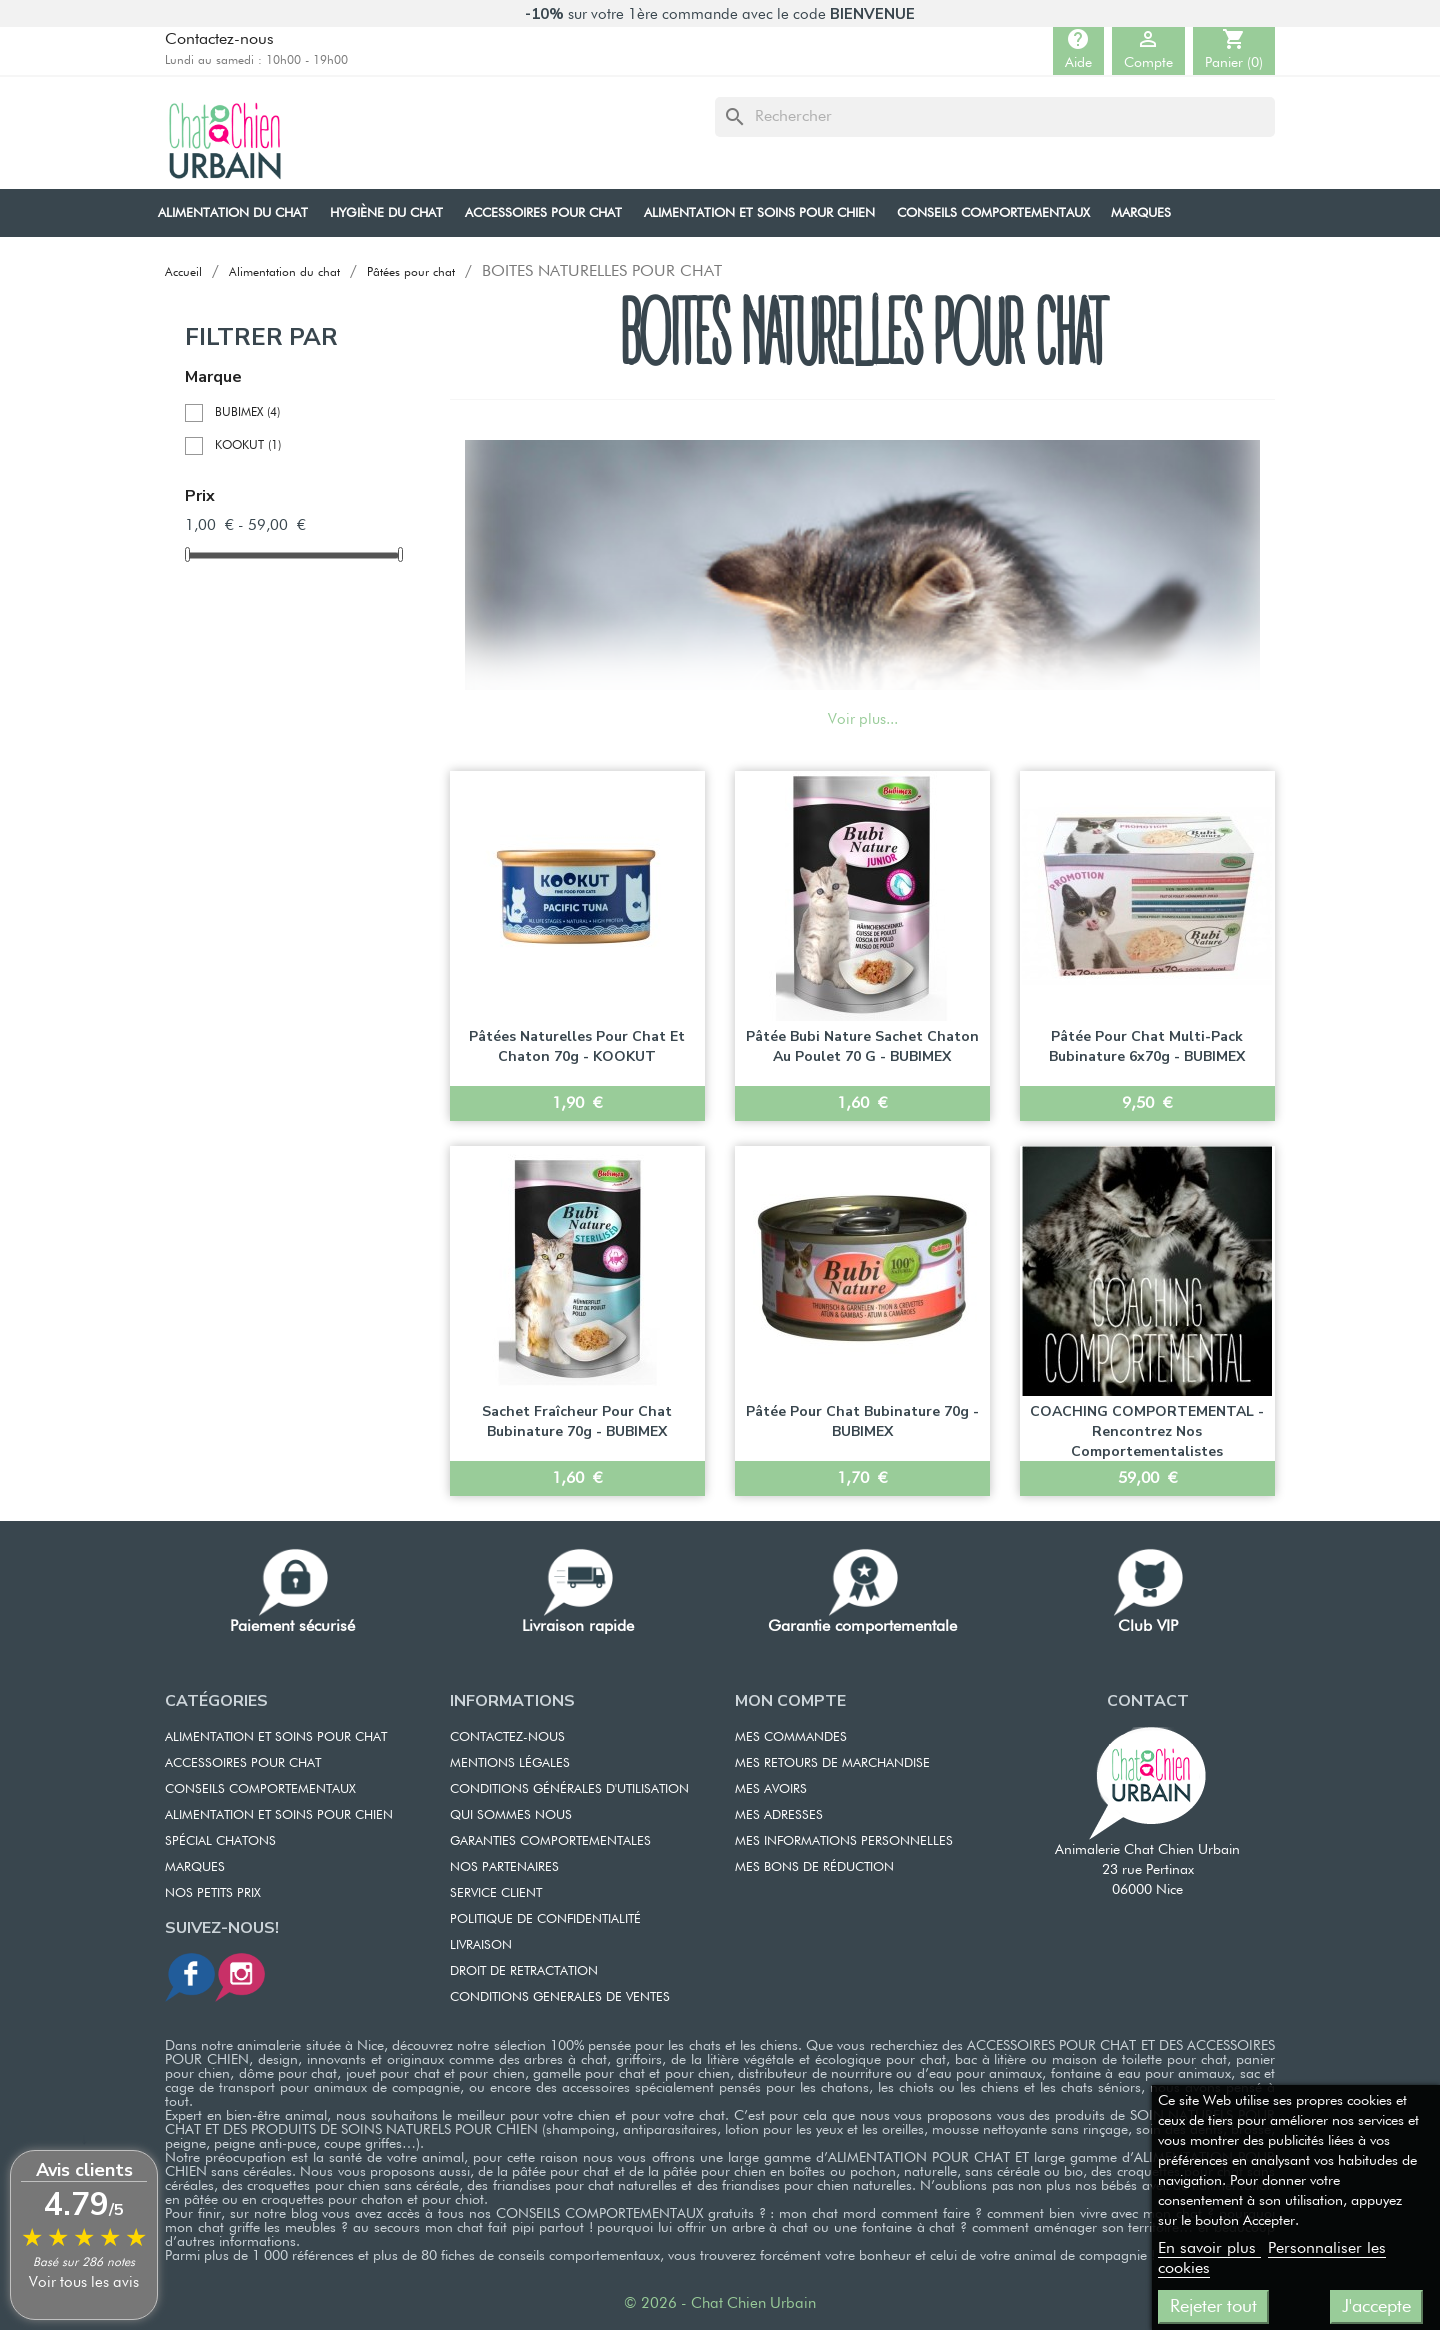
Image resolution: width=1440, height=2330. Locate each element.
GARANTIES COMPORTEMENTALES (550, 1841)
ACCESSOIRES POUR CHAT (243, 1763)
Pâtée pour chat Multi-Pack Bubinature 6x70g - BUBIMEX (1147, 1046)
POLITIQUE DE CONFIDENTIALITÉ (545, 1919)
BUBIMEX (247, 413)
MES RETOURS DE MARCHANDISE (832, 1763)
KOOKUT (248, 446)
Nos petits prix (213, 1893)
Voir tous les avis (84, 2282)
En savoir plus (1209, 2249)
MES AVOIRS (771, 1789)
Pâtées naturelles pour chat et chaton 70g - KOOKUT (577, 1046)
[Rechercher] (995, 117)
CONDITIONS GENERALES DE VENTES (560, 1997)
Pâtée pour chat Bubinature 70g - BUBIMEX (862, 1421)
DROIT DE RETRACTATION (524, 1971)
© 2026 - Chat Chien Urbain (720, 2303)
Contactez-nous (219, 40)
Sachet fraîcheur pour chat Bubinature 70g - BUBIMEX (577, 1421)
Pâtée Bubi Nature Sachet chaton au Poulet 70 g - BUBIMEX (862, 1046)
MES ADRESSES (779, 1815)
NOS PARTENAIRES (504, 1867)
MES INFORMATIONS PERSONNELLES (844, 1841)
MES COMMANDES (791, 1737)
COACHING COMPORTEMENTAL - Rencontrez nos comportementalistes (1147, 1431)
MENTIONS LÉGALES (510, 1763)
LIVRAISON (481, 1945)
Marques (195, 1867)
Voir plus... (863, 719)
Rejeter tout (1213, 2307)
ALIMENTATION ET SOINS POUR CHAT (276, 1737)
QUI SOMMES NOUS (511, 1815)
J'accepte (1376, 2307)
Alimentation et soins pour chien (279, 1815)
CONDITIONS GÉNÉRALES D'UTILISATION (569, 1789)
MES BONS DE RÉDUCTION (814, 1867)
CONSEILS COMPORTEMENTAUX (260, 1789)
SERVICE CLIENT (496, 1893)
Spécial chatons (220, 1841)
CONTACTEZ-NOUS (507, 1737)
